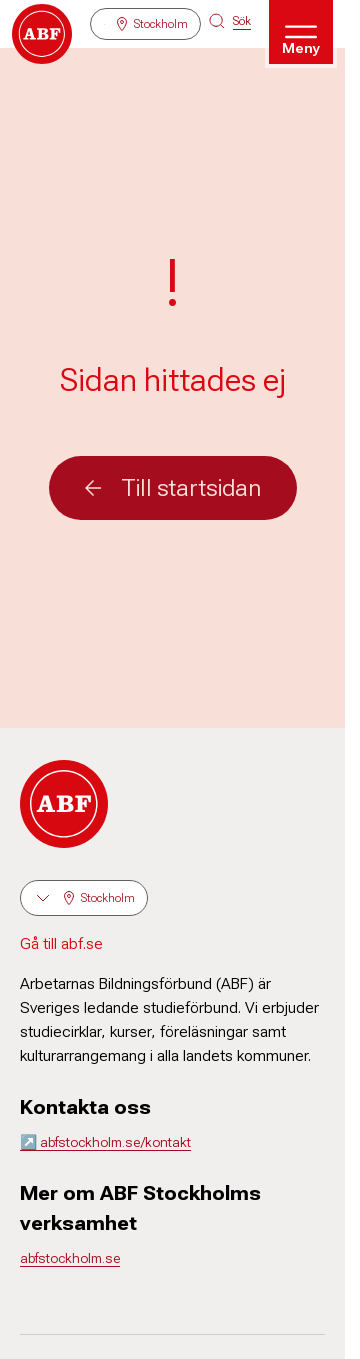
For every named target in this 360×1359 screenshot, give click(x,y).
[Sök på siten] (230, 21)
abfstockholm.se (70, 1258)
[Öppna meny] (301, 32)
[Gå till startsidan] (42, 34)
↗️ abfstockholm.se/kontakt (105, 1142)
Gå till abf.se (61, 943)
